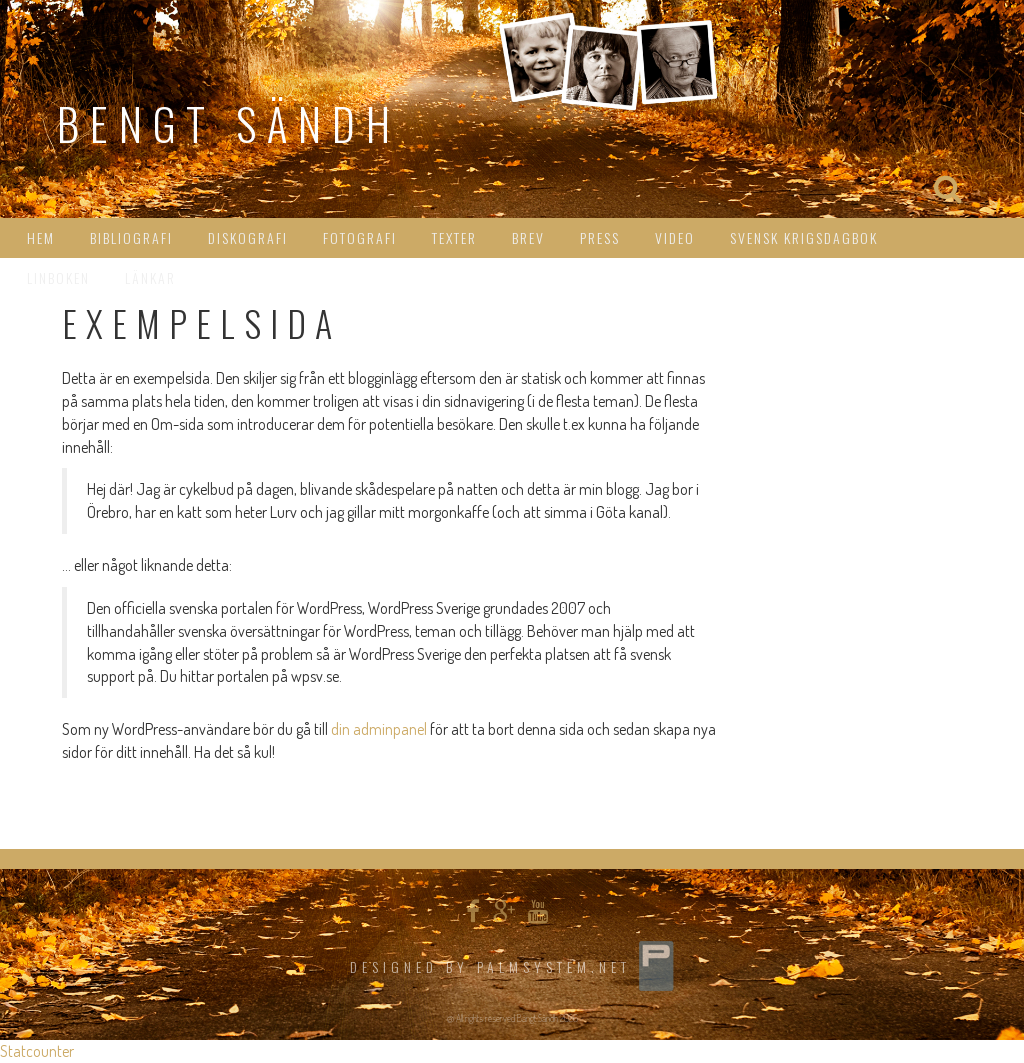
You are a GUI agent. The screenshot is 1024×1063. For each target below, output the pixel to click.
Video (675, 237)
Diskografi (248, 237)
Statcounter (37, 1051)
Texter (454, 237)
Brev (528, 237)
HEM (41, 237)
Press (600, 237)
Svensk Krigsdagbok (804, 237)
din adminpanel (379, 729)
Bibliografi (131, 237)
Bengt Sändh (229, 123)
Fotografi (360, 237)
